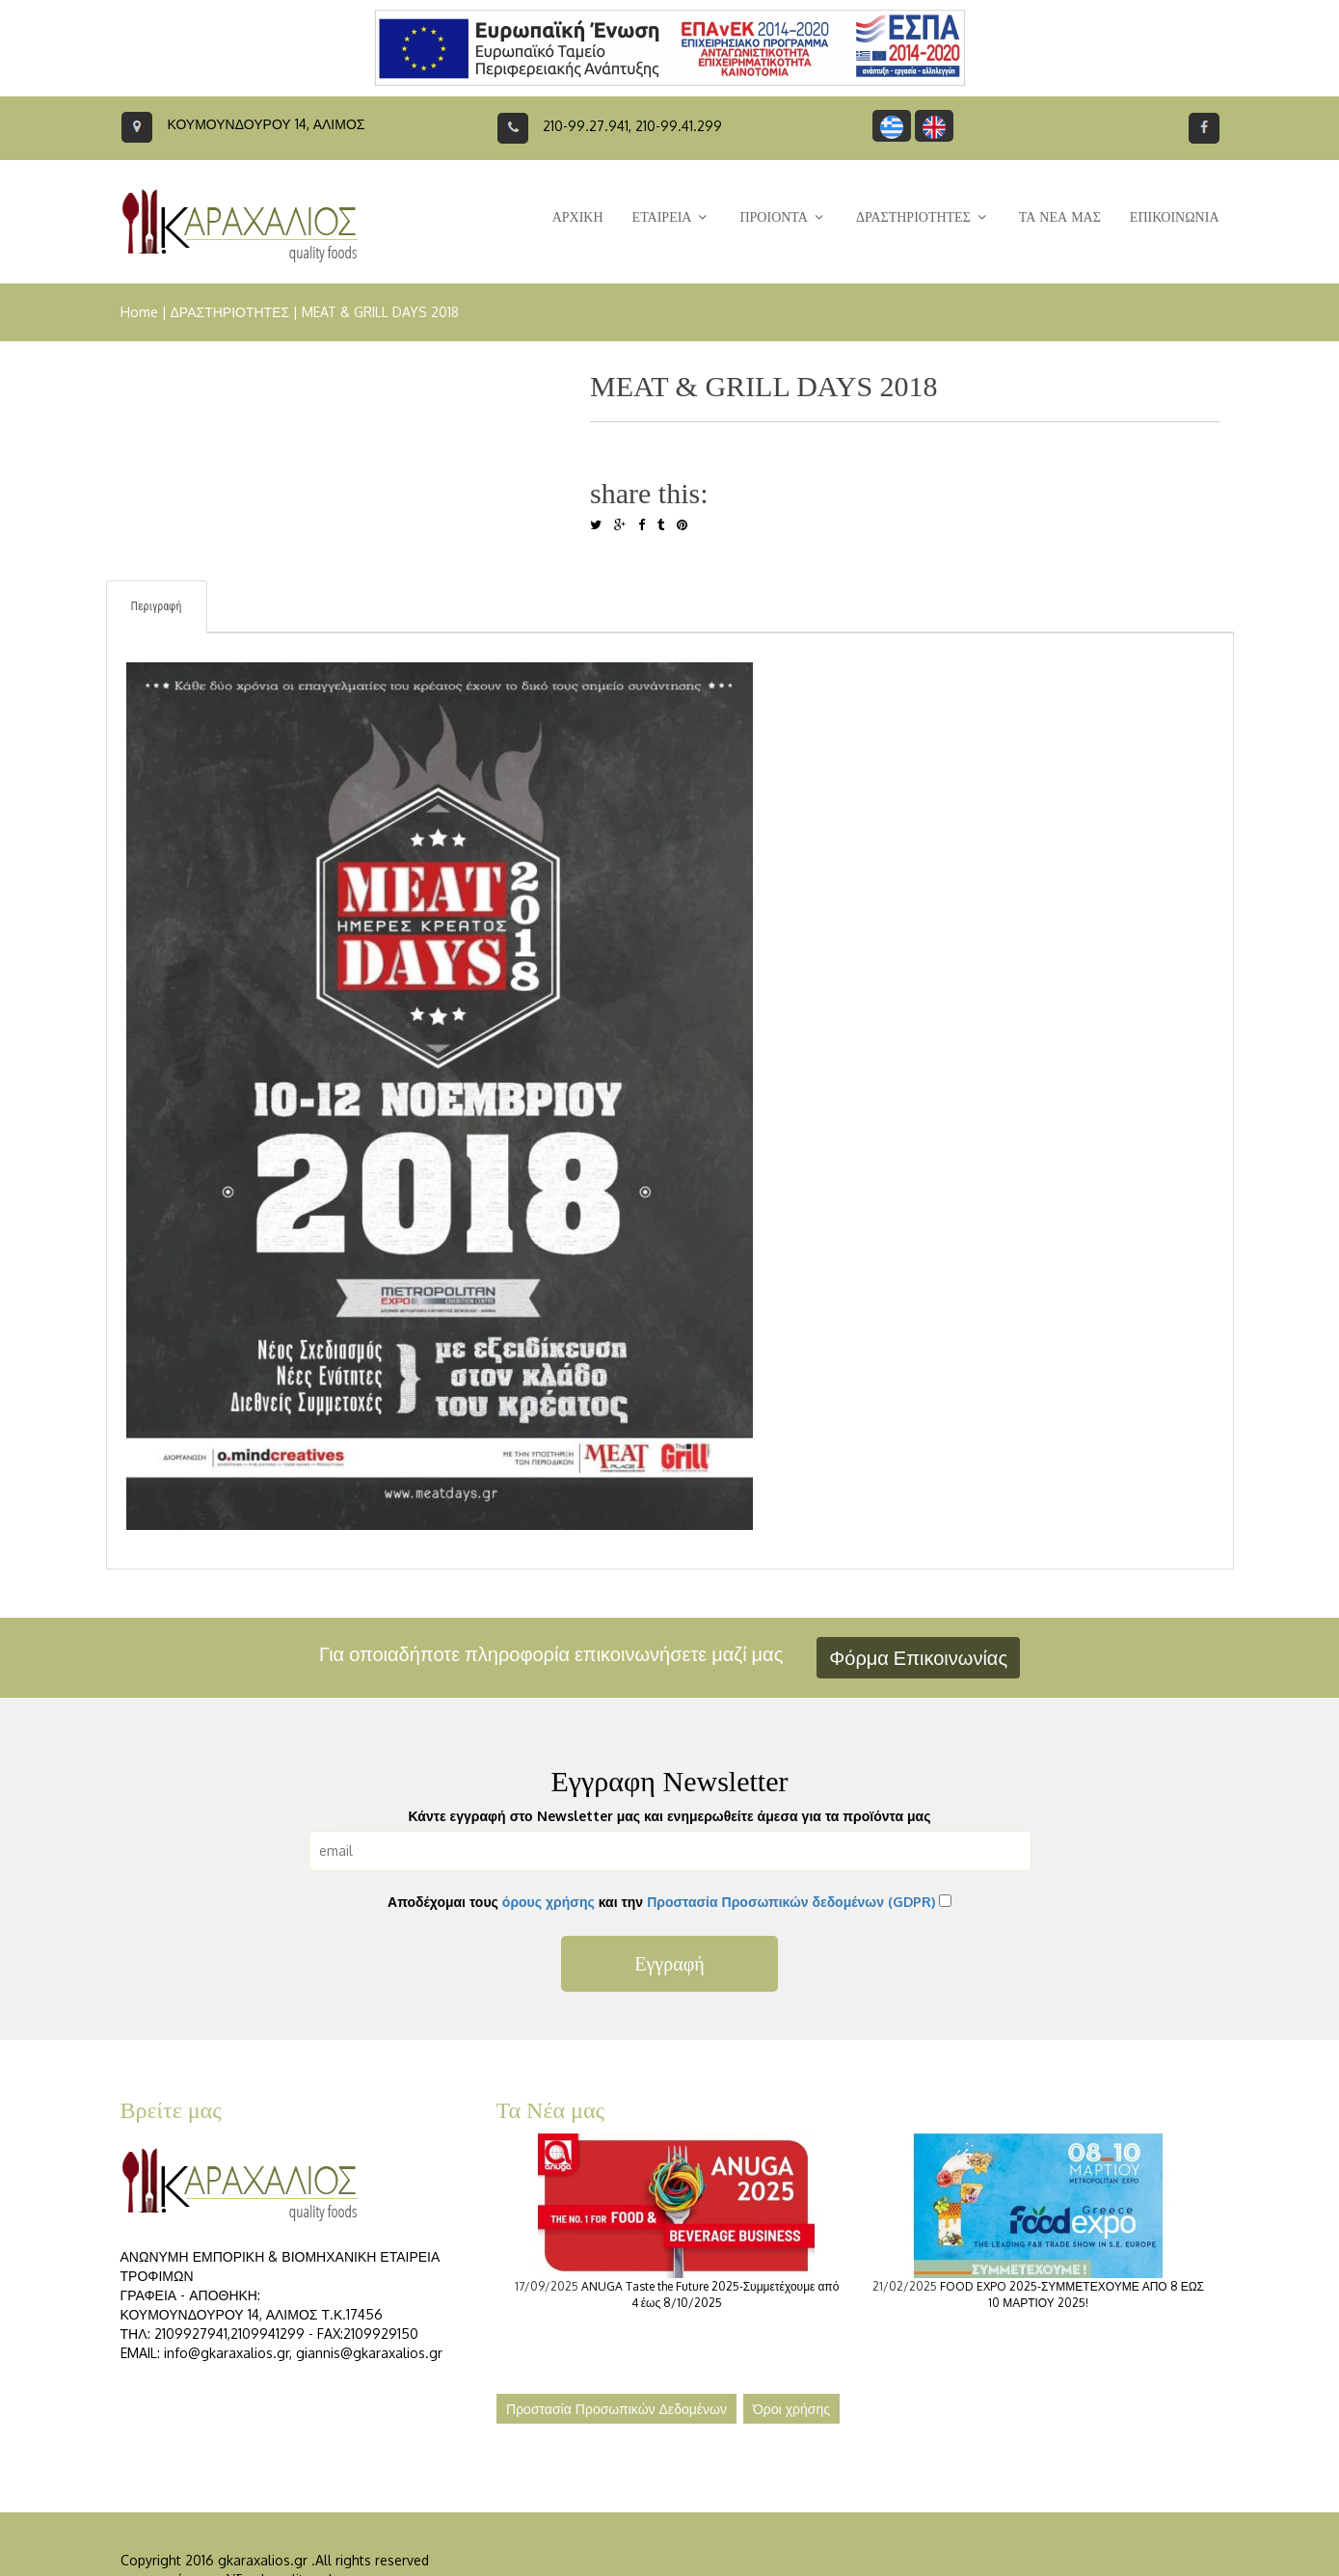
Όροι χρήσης (791, 2409)
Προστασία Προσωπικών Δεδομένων (616, 2409)
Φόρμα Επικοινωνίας (918, 1657)
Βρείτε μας (171, 2110)
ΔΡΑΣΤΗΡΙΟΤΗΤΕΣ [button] (923, 217)
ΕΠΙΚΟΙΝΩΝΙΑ (1174, 217)
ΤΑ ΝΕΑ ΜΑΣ (1060, 217)
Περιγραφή (156, 606)
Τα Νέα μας (550, 2110)
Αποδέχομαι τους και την (661, 1901)
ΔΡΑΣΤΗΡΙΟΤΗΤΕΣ (230, 312)
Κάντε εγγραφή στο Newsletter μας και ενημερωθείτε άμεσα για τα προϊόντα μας (670, 1816)
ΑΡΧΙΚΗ (577, 217)
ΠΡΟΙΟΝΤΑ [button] (782, 217)
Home (139, 312)
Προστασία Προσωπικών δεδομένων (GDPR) (791, 1901)
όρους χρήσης (548, 1901)
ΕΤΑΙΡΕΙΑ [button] (671, 217)
